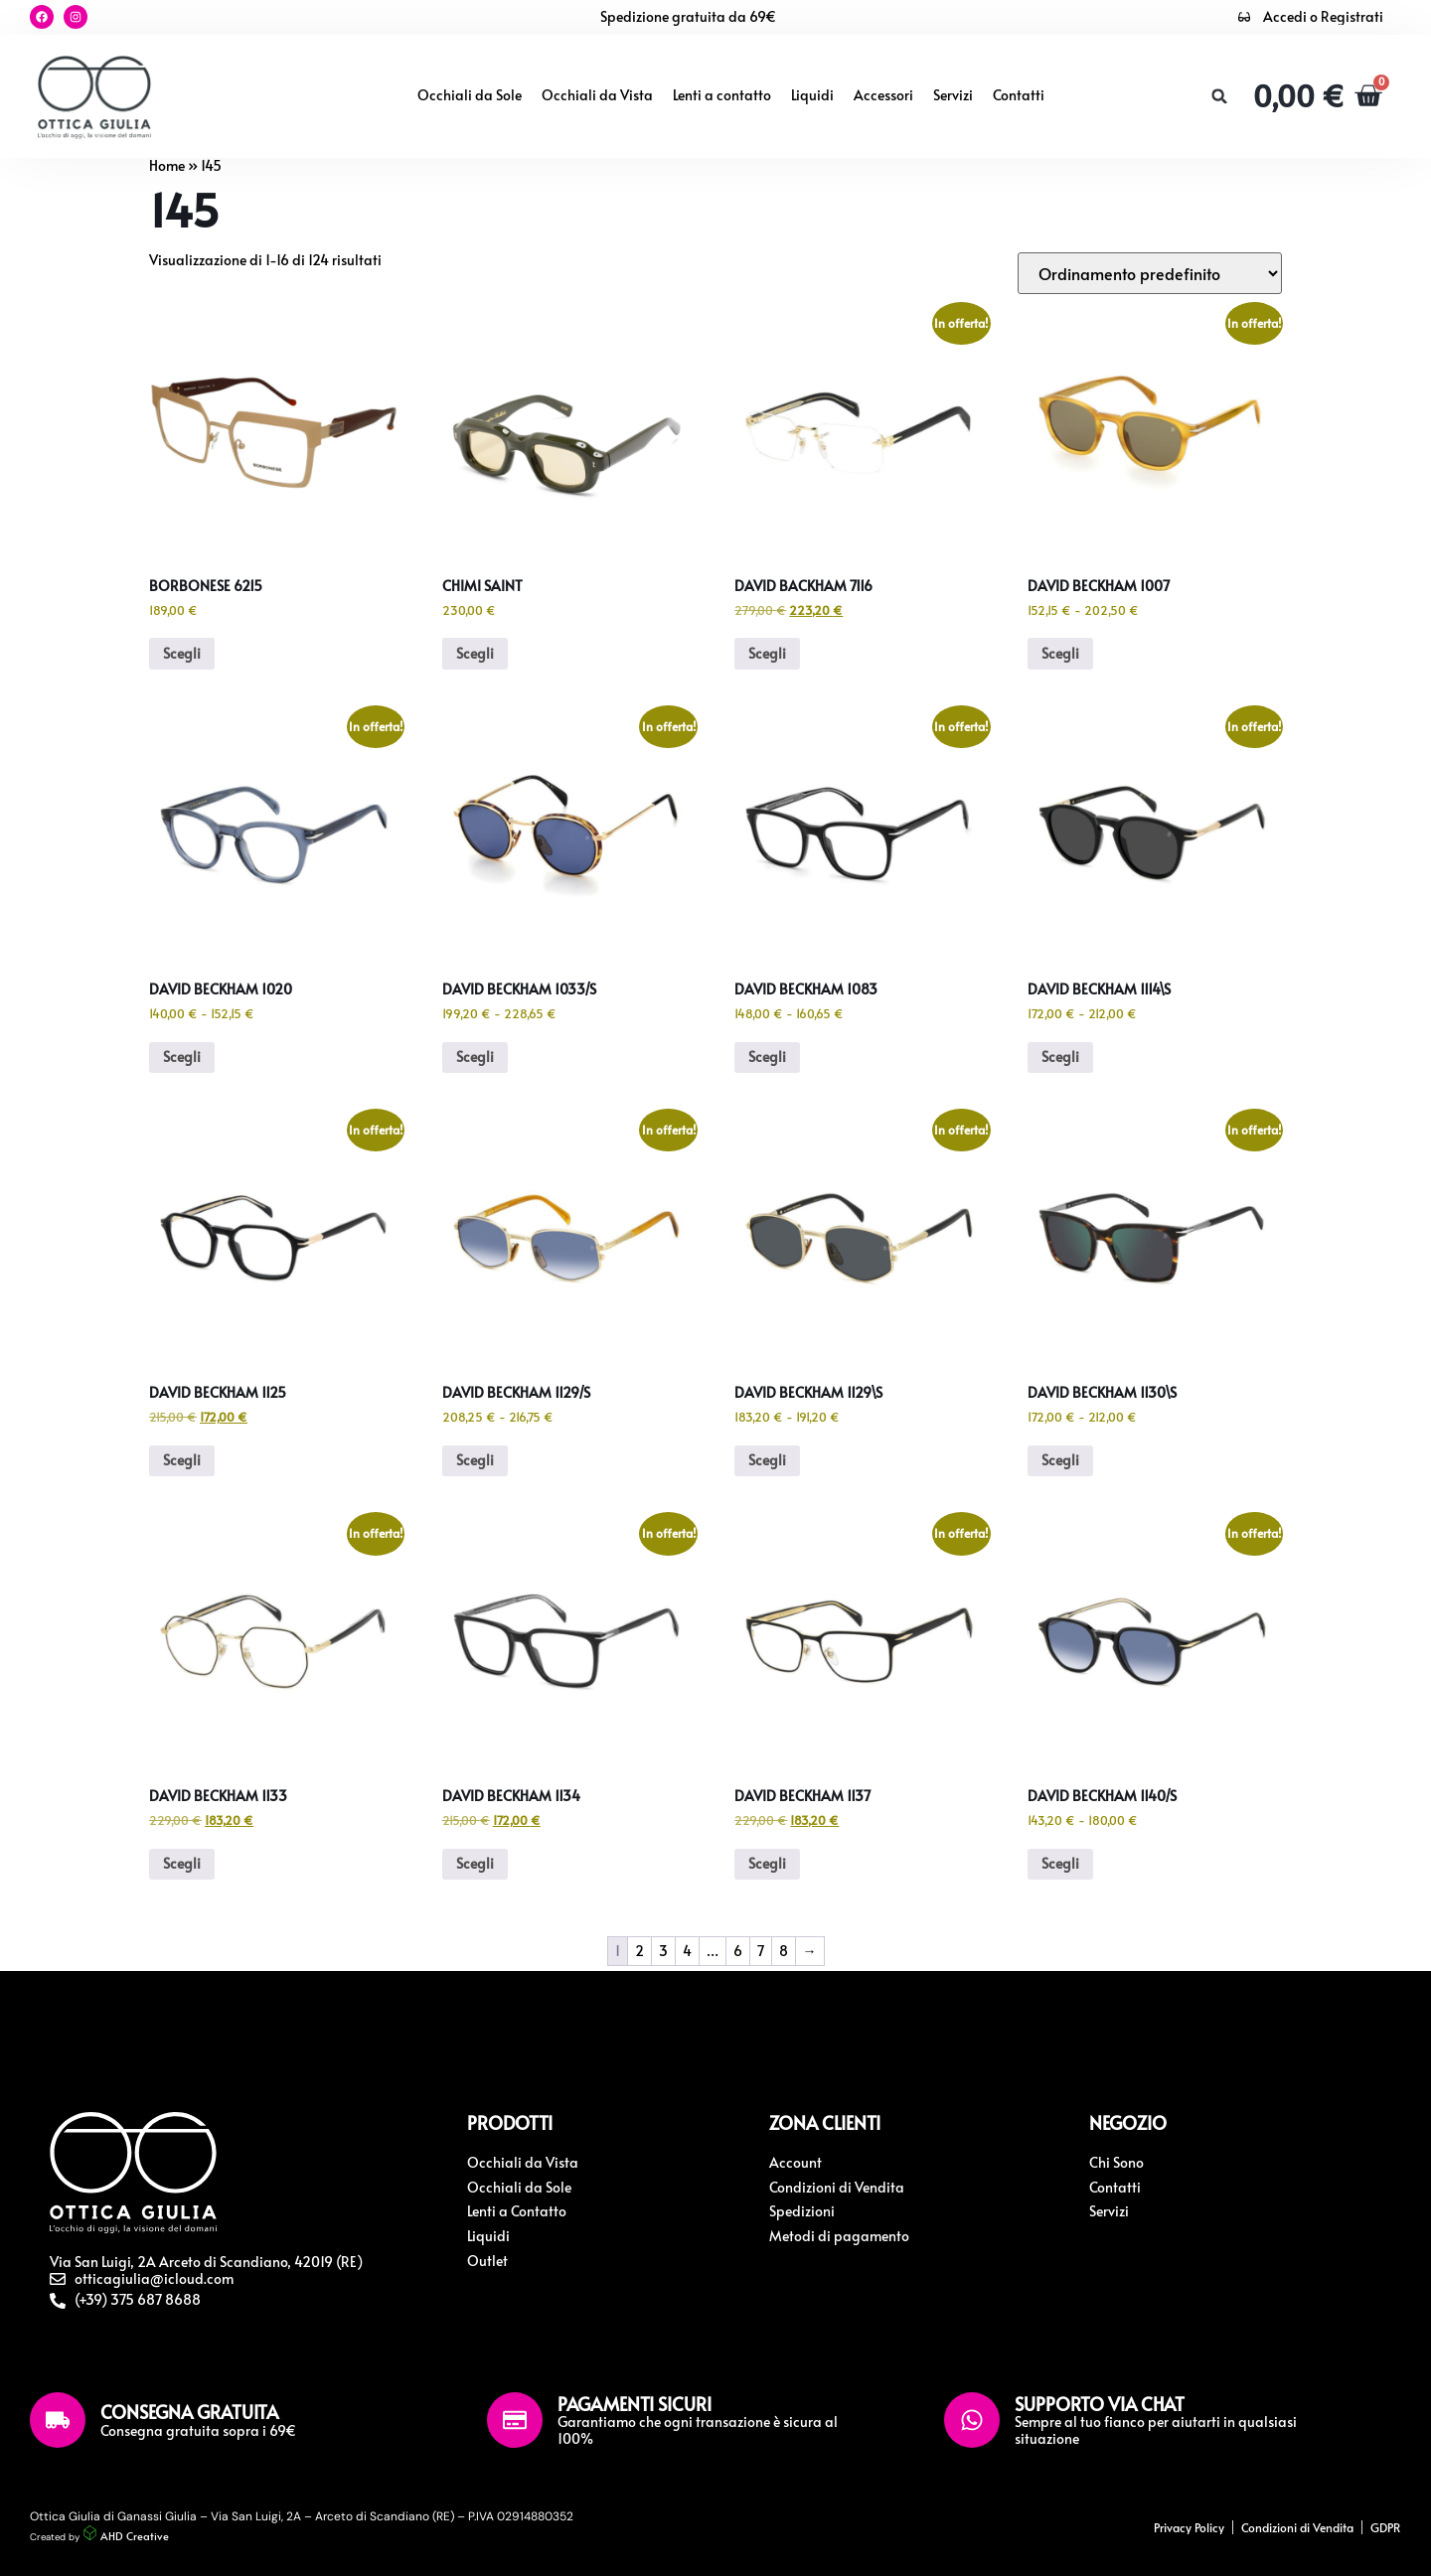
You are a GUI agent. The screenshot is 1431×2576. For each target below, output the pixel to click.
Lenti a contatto (722, 94)
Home (167, 165)
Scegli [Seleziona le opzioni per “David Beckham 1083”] (767, 1056)
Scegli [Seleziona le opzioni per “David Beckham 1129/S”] (475, 1459)
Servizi (953, 94)
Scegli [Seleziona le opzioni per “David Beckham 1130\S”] (1060, 1459)
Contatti (1018, 94)
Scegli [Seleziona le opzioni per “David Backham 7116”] (767, 653)
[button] (1217, 96)
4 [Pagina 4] (687, 1950)
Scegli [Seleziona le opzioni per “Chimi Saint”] (475, 653)
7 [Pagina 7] (760, 1950)
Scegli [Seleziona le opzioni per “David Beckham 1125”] (182, 1459)
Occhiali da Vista (597, 94)
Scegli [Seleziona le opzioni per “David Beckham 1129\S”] (767, 1459)
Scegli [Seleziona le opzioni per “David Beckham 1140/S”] (1060, 1863)
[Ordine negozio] (1150, 273)
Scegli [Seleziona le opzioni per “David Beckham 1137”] (767, 1863)
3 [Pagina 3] (663, 1950)
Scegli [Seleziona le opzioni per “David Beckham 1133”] (182, 1863)
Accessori (883, 94)
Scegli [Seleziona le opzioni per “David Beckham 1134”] (475, 1863)
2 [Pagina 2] (639, 1950)
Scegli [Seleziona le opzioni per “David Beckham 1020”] (182, 1056)
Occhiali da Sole (469, 94)
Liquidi (812, 94)
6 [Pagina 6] (737, 1950)
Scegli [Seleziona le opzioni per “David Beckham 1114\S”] (1060, 1056)
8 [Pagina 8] (783, 1950)
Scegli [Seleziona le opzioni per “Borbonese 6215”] (182, 653)
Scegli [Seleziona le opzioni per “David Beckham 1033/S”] (475, 1056)
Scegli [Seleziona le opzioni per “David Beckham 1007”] (1060, 653)
